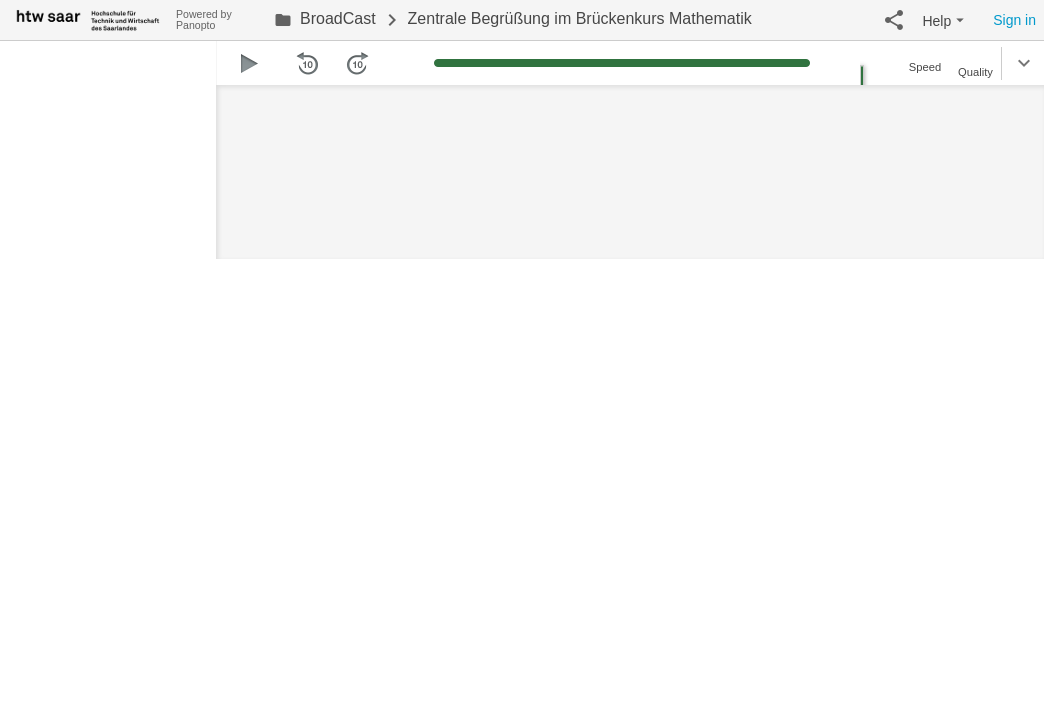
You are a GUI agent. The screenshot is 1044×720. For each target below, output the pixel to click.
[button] (894, 20)
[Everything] (88, 17)
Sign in (1014, 20)
